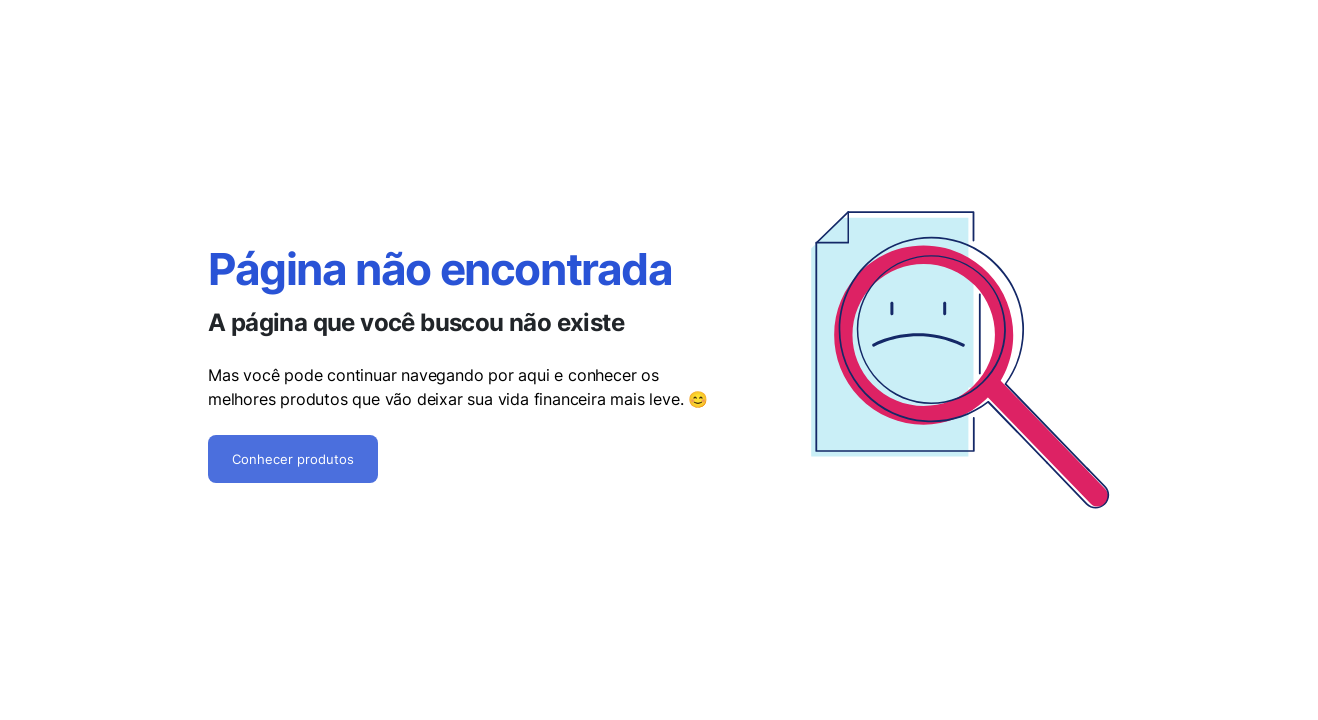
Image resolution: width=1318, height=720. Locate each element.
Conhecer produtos (293, 459)
